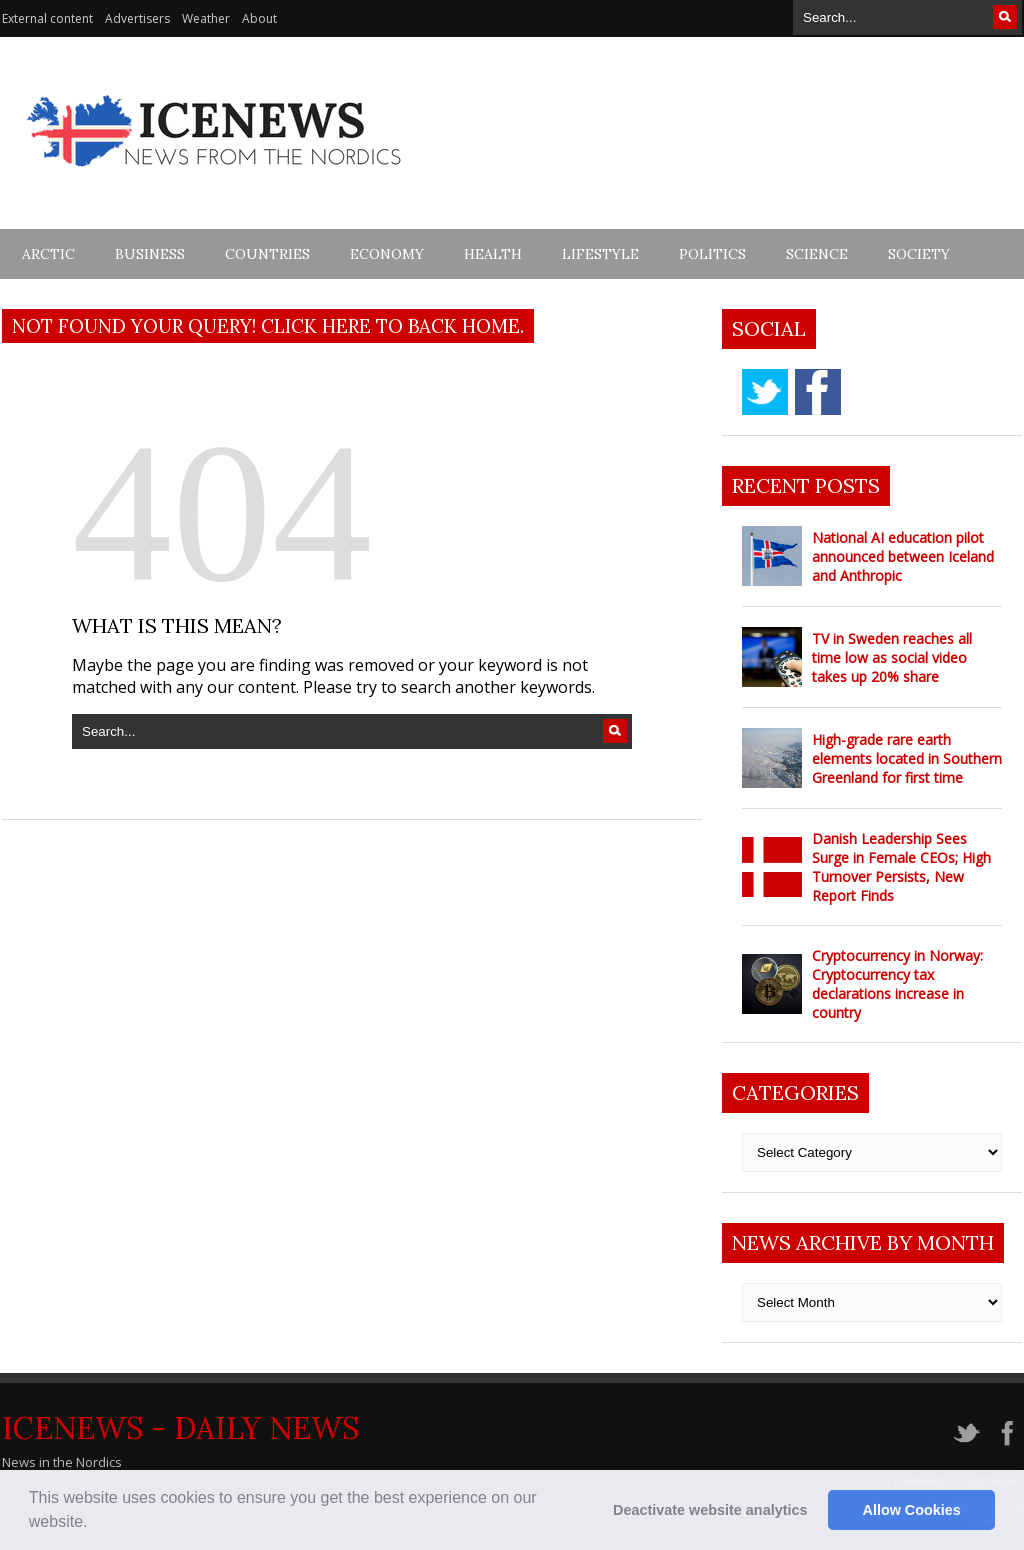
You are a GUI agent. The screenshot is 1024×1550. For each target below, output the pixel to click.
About (259, 18)
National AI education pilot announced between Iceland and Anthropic (903, 556)
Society (919, 254)
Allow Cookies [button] (912, 1510)
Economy (387, 254)
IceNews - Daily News (180, 1428)
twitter (765, 392)
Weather (206, 18)
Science (817, 254)
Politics (712, 254)
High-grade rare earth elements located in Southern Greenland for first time (907, 758)
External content (47, 18)
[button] (95, 1524)
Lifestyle (600, 254)
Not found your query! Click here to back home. (268, 326)
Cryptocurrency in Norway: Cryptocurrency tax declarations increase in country (897, 984)
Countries (267, 254)
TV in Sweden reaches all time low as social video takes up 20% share (892, 657)
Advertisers (137, 18)
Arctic (48, 254)
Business (150, 254)
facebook (818, 392)
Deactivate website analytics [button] (710, 1510)
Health (493, 254)
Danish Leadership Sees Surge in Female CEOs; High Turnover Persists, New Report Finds (901, 867)
